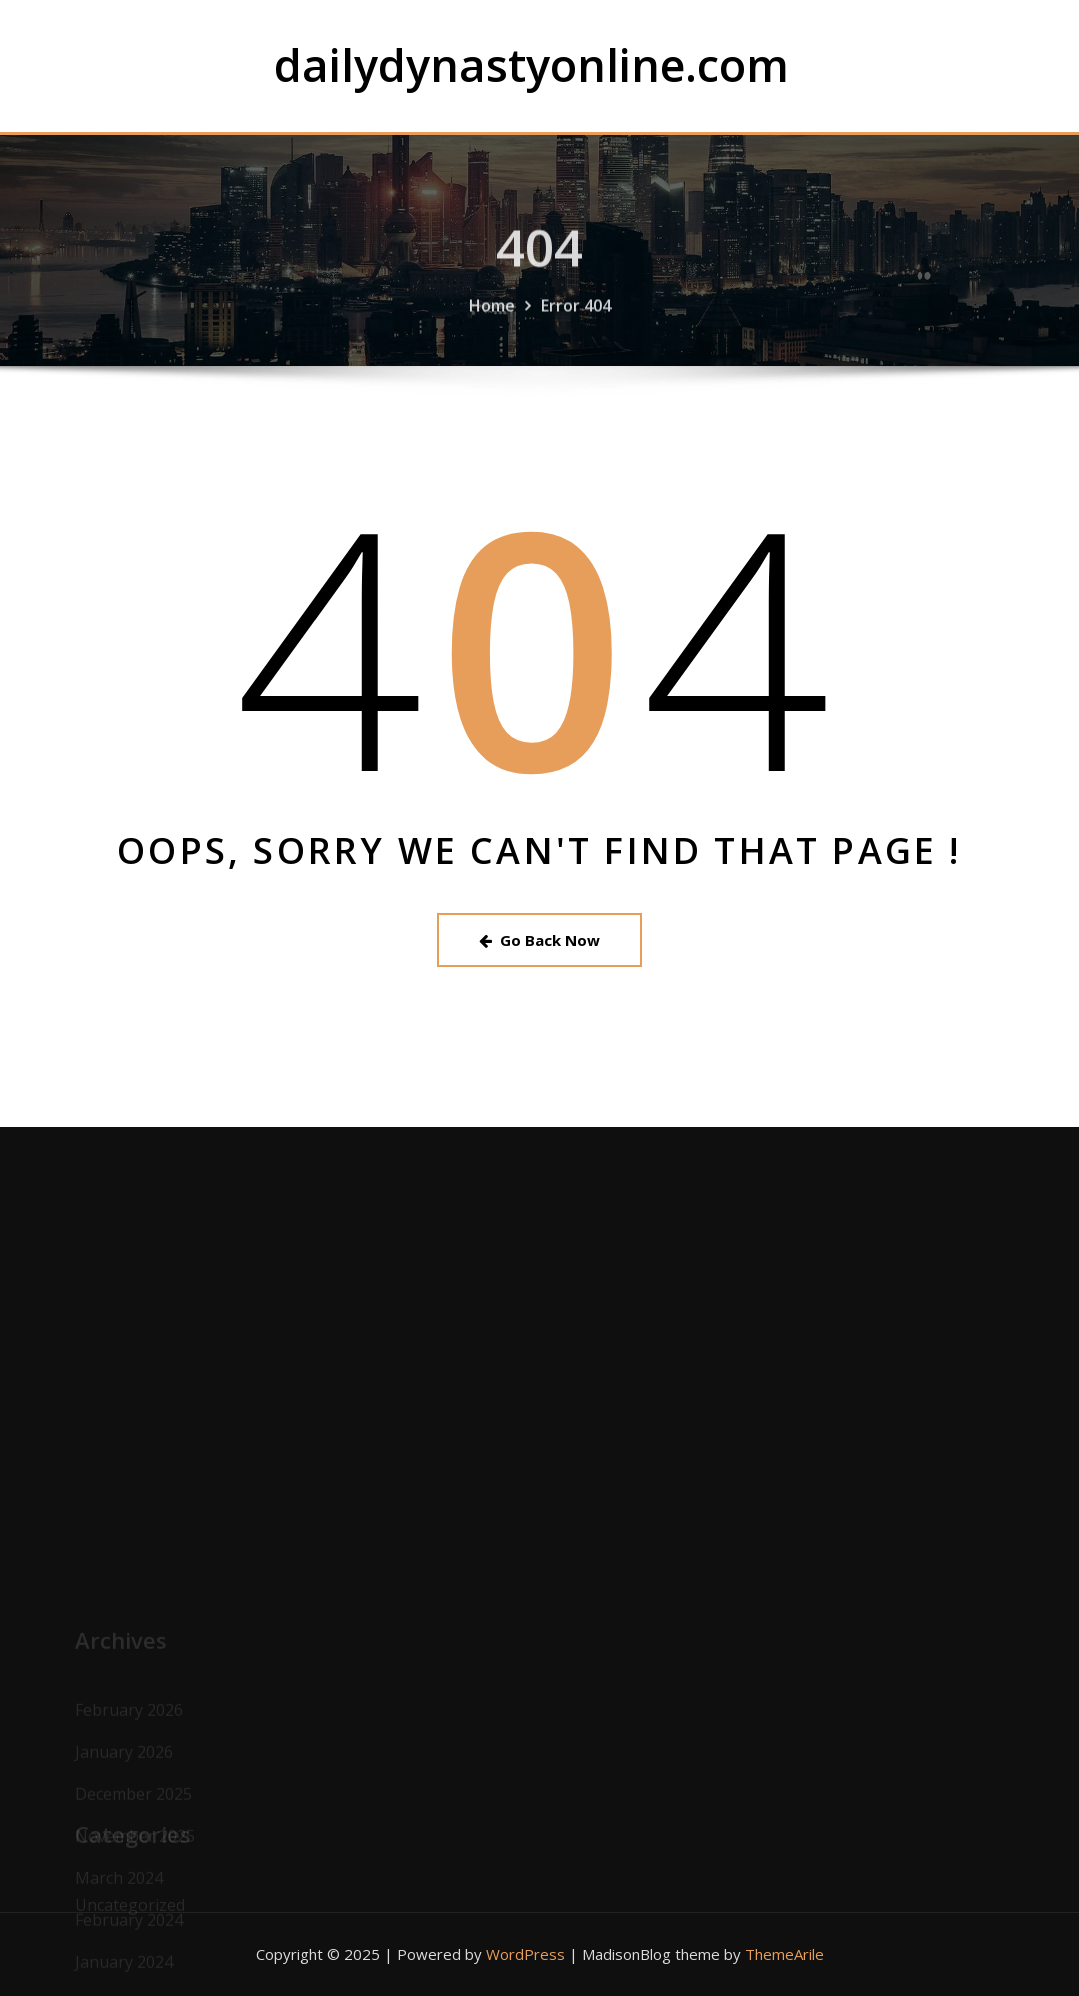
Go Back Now (539, 940)
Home (492, 316)
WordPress (525, 1954)
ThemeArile (784, 1954)
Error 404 (576, 316)
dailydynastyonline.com (531, 64)
